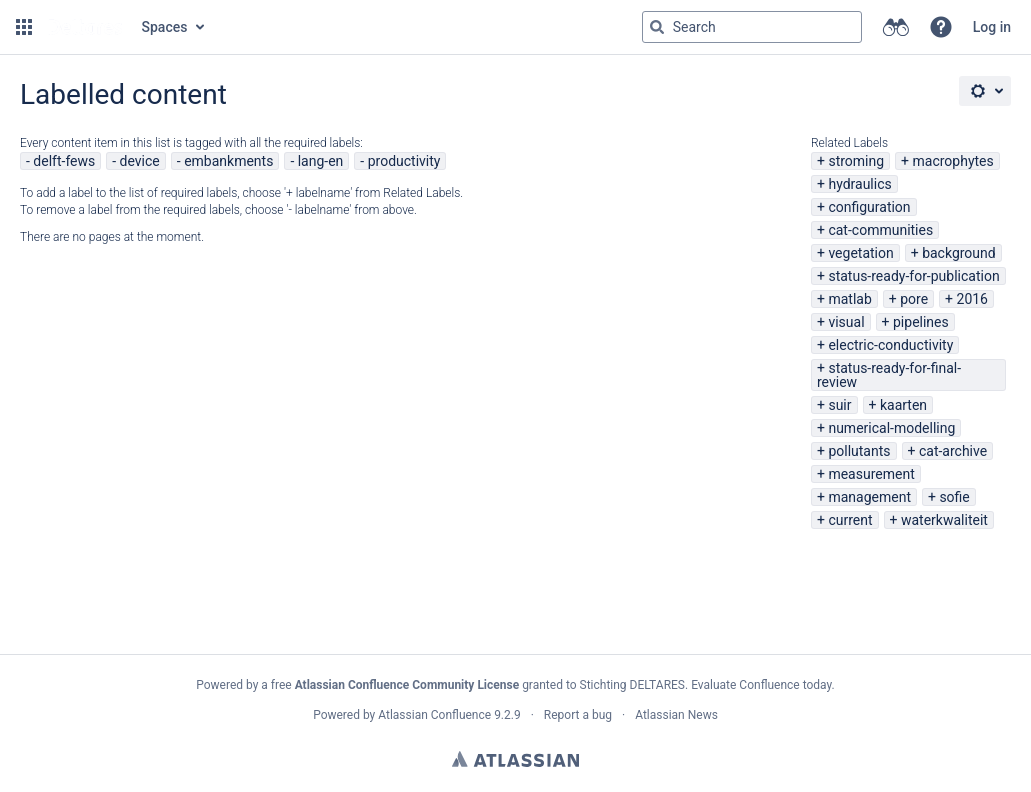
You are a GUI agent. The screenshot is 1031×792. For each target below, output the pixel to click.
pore (914, 299)
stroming (856, 161)
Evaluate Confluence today (761, 685)
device (140, 161)
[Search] (657, 27)
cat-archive (953, 451)
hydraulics (859, 184)
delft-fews (64, 161)
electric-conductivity (890, 345)
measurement (871, 474)
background (959, 253)
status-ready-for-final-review (889, 375)
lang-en (321, 161)
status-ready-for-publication (913, 276)
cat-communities (880, 230)
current (850, 520)
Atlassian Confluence (434, 715)
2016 (972, 299)
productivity (404, 161)
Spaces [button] (165, 27)
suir (839, 405)
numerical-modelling (891, 428)
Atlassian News (676, 715)
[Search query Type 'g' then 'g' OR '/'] (752, 27)
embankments (228, 161)
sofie (954, 497)
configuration (869, 207)
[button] (24, 27)
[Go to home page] (85, 27)
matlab (849, 299)
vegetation (860, 253)
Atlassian (515, 759)
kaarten (903, 405)
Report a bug (578, 715)
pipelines (921, 322)
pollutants (859, 451)
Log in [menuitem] (992, 27)
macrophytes (953, 161)
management (869, 497)
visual (846, 322)
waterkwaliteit (944, 520)
